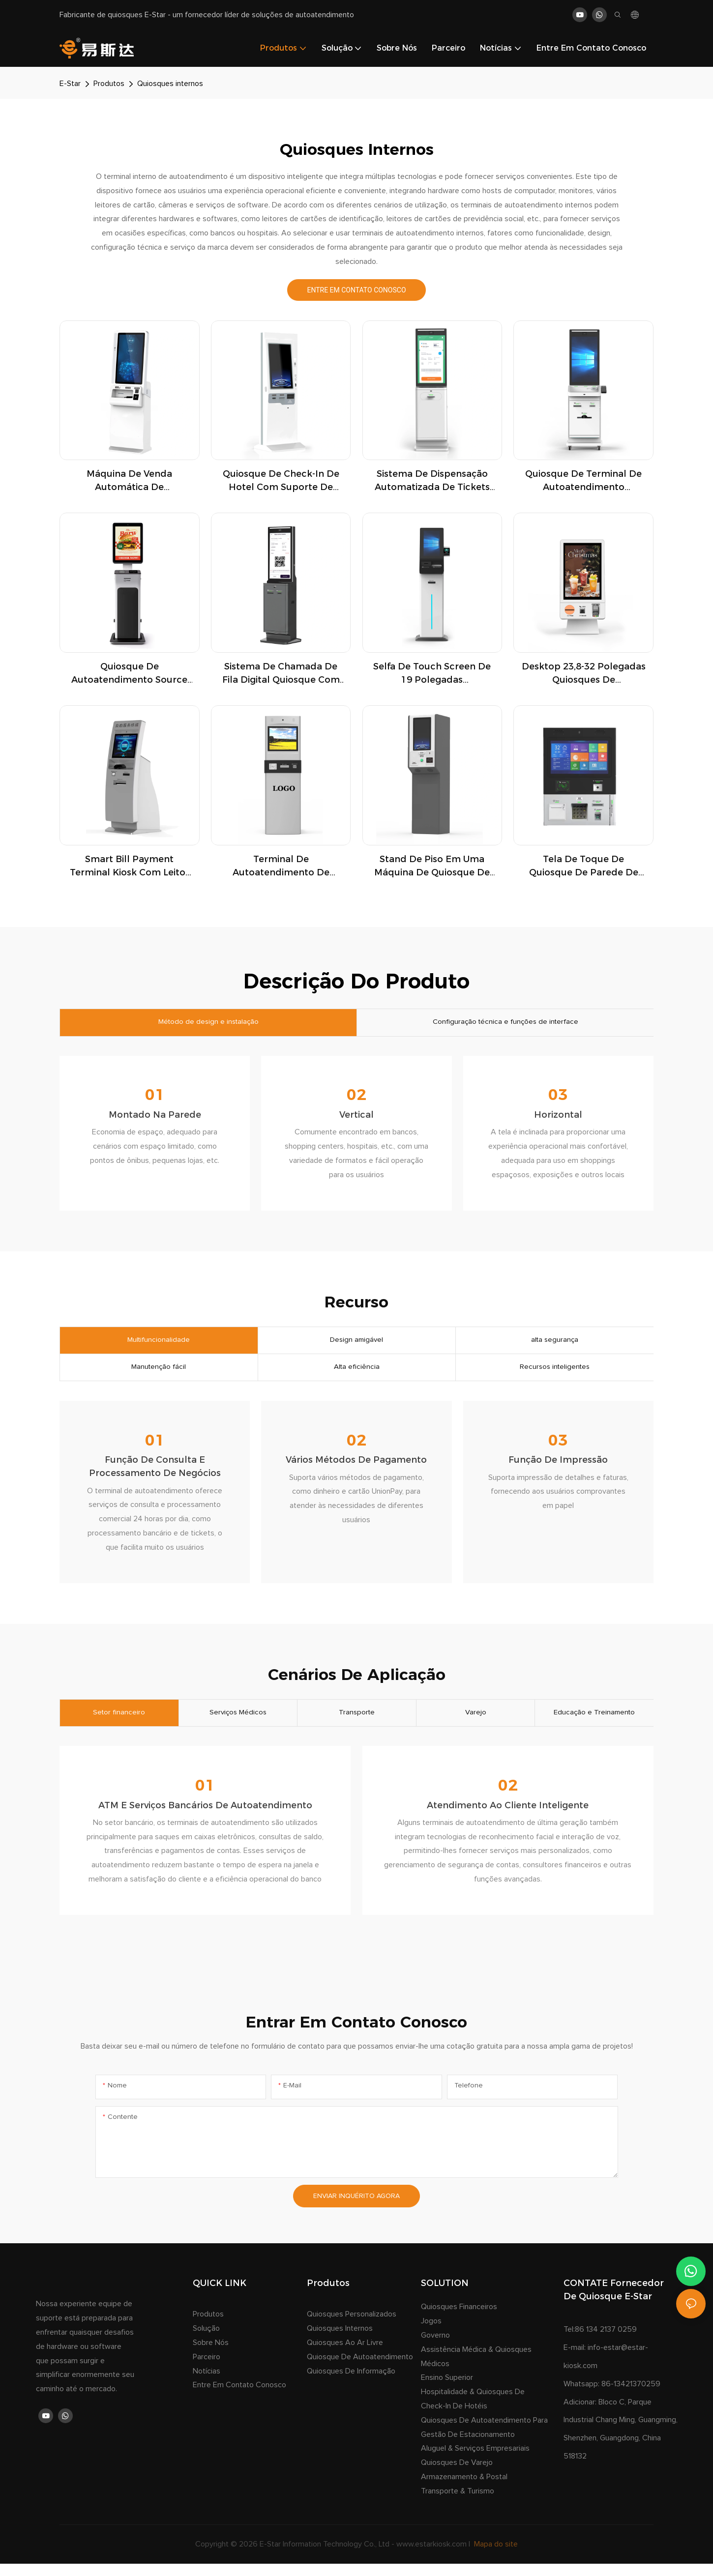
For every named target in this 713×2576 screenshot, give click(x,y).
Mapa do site (495, 2556)
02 (356, 1097)
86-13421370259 (630, 2396)
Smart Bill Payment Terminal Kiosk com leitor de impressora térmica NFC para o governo (129, 866)
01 (155, 1097)
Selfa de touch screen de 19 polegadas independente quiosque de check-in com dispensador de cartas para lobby (432, 674)
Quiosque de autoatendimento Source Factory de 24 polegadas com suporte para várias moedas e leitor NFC (129, 674)
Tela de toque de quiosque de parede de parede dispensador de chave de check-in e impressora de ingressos (583, 866)
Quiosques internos (170, 83)
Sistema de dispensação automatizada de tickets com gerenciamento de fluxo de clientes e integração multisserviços (432, 481)
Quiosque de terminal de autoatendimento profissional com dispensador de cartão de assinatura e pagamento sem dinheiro (583, 481)
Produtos (108, 83)
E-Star (70, 83)
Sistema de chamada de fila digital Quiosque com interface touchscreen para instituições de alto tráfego (281, 674)
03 (558, 1097)
